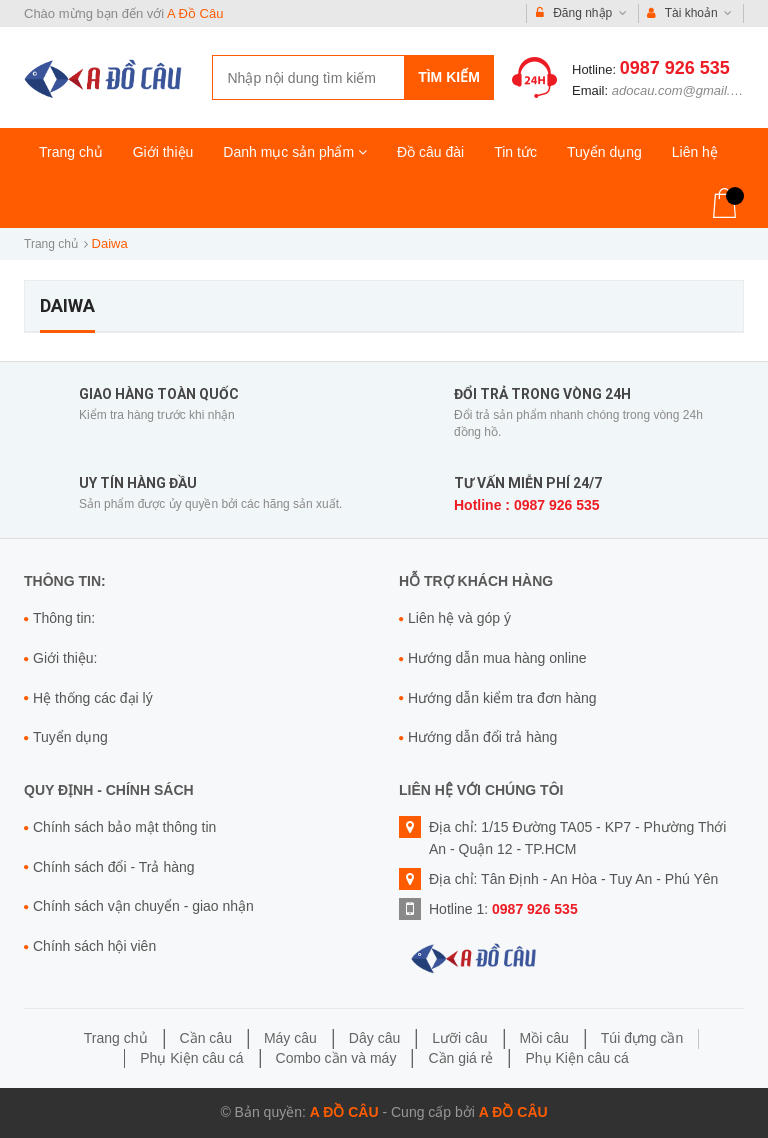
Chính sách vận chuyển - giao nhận (143, 906)
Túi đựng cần (642, 1038)
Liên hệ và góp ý (459, 618)
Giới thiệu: (65, 658)
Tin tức (515, 152)
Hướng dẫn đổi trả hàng (482, 737)
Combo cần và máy (336, 1058)
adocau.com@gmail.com (683, 90)
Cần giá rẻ (460, 1058)
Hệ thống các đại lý (93, 698)
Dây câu (374, 1038)
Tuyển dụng (604, 152)
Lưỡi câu (459, 1038)
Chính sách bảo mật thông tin (124, 827)
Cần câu (206, 1038)
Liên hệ (695, 152)
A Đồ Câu (195, 13)
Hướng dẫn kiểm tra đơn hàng (502, 698)
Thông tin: (64, 618)
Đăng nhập (581, 13)
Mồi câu (544, 1038)
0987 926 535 (675, 68)
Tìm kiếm (449, 77)
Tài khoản (690, 13)
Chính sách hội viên (94, 946)
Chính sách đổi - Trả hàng (114, 867)
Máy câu (290, 1038)
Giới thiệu (163, 152)
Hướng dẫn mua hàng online (497, 658)
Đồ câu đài (430, 152)
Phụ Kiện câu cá (191, 1058)
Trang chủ (71, 152)
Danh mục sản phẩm (295, 152)
